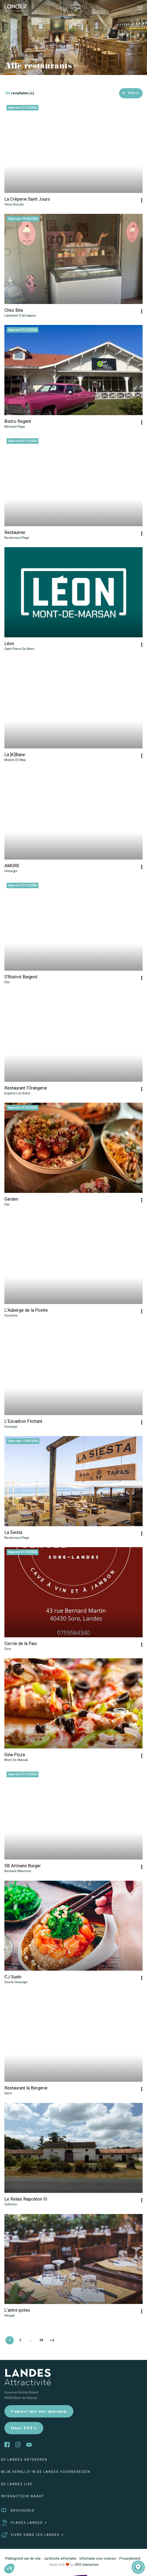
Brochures (17, 2510)
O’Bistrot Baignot (21, 976)
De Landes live (17, 2484)
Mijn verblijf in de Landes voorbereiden (45, 2471)
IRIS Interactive (86, 2565)
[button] (9, 2568)
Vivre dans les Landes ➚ (32, 2534)
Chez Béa (13, 310)
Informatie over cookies (97, 2558)
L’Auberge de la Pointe (26, 1310)
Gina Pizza (14, 1754)
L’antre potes (17, 2310)
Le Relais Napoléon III (25, 2199)
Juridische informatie (60, 2558)
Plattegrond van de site (23, 2558)
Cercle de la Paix (20, 1643)
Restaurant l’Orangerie (25, 1088)
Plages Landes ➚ (24, 2522)
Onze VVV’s (24, 2429)
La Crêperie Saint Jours (27, 199)
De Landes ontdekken (24, 2459)
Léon (9, 643)
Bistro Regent (17, 421)
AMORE (12, 865)
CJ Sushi (12, 1976)
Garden (11, 1199)
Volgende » (52, 2340)
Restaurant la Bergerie (25, 2088)
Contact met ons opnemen (39, 2412)
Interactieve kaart (22, 2496)
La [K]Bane (14, 754)
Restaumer (14, 532)
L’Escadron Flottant (23, 1421)
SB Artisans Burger (22, 1865)
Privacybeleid (129, 2558)
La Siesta (13, 1532)
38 (41, 2340)
